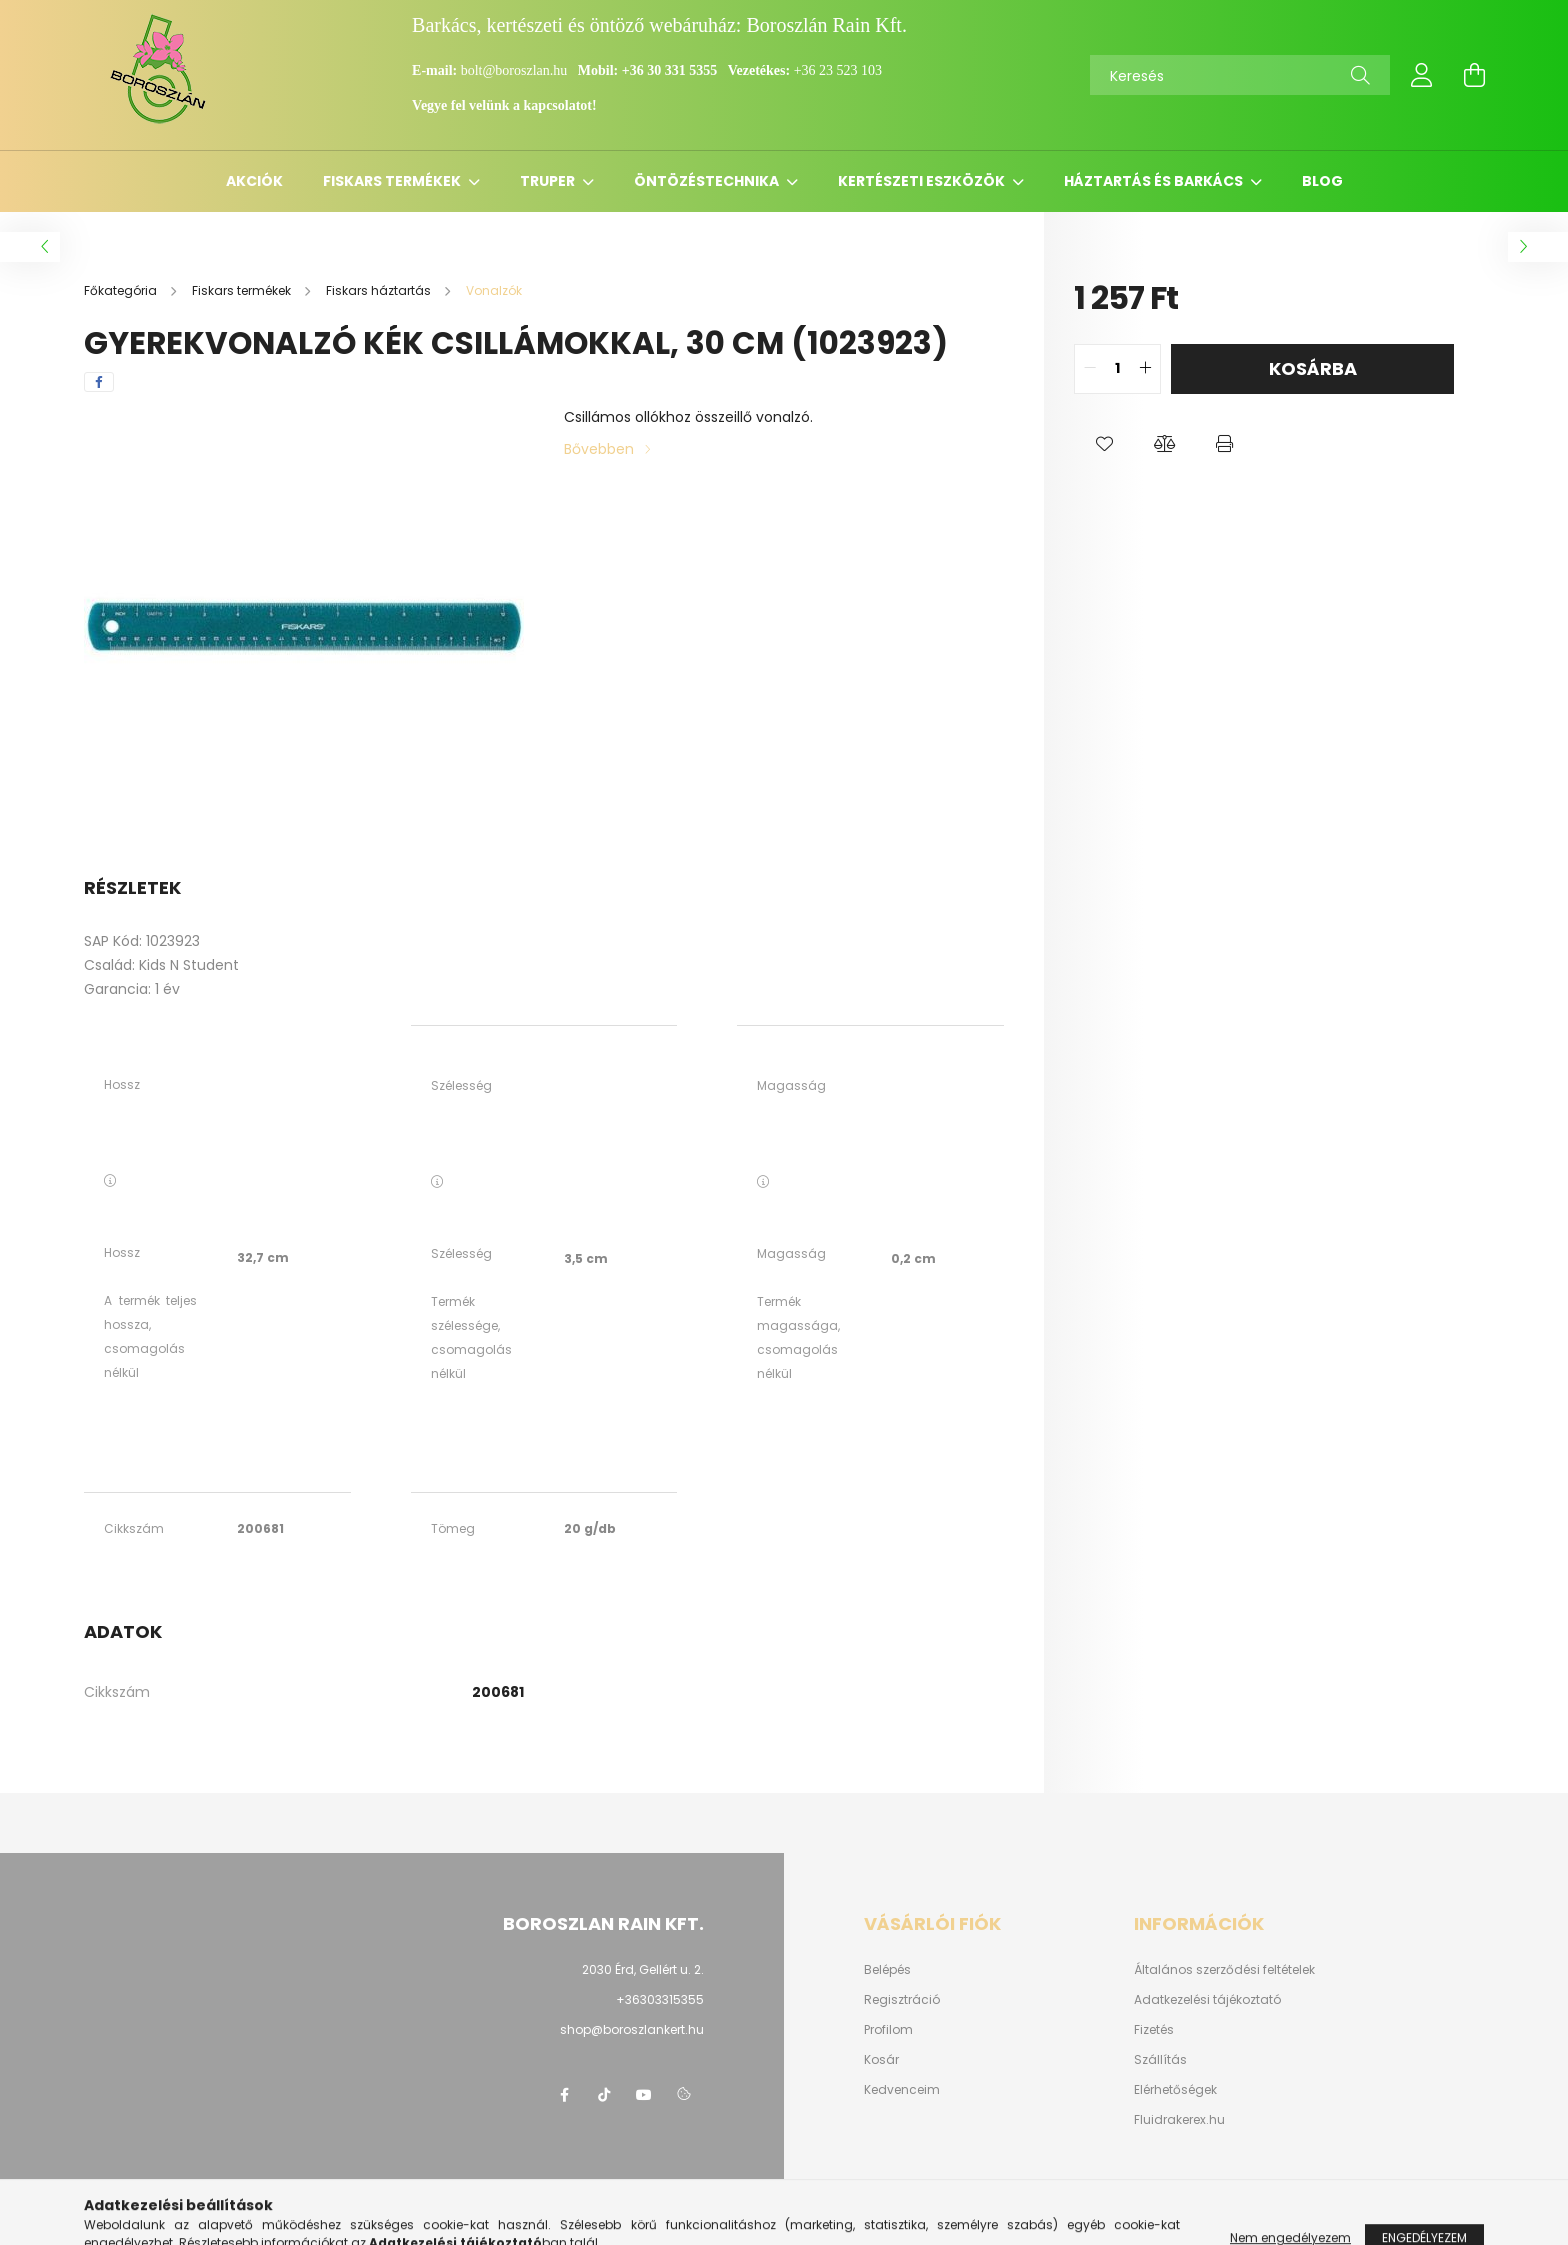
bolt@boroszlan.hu (516, 70)
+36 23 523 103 (838, 70)
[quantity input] (1117, 369)
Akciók (254, 181)
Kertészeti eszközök (923, 181)
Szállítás (1160, 2060)
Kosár (881, 2060)
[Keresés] (1240, 75)
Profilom (888, 2030)
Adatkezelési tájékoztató (1207, 2000)
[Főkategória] (122, 290)
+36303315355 (660, 1999)
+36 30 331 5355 (669, 70)
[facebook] (99, 382)
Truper (549, 181)
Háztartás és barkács (1155, 181)
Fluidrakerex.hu (1179, 2120)
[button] (1104, 444)
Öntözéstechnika (708, 181)
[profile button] (1422, 75)
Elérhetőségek (1175, 2090)
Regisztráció (902, 2000)
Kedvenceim (902, 2090)
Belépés (887, 1970)
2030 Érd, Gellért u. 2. (643, 1969)
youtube (644, 2095)
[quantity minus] (1090, 369)
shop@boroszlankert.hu (632, 2029)
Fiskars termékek (393, 181)
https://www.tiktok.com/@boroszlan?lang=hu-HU (604, 2095)
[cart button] (1474, 75)
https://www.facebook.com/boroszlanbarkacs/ (564, 2095)
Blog (1322, 181)
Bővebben (599, 449)
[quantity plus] (1145, 369)
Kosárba (1313, 368)
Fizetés (1154, 2030)
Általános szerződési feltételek (1224, 1970)
